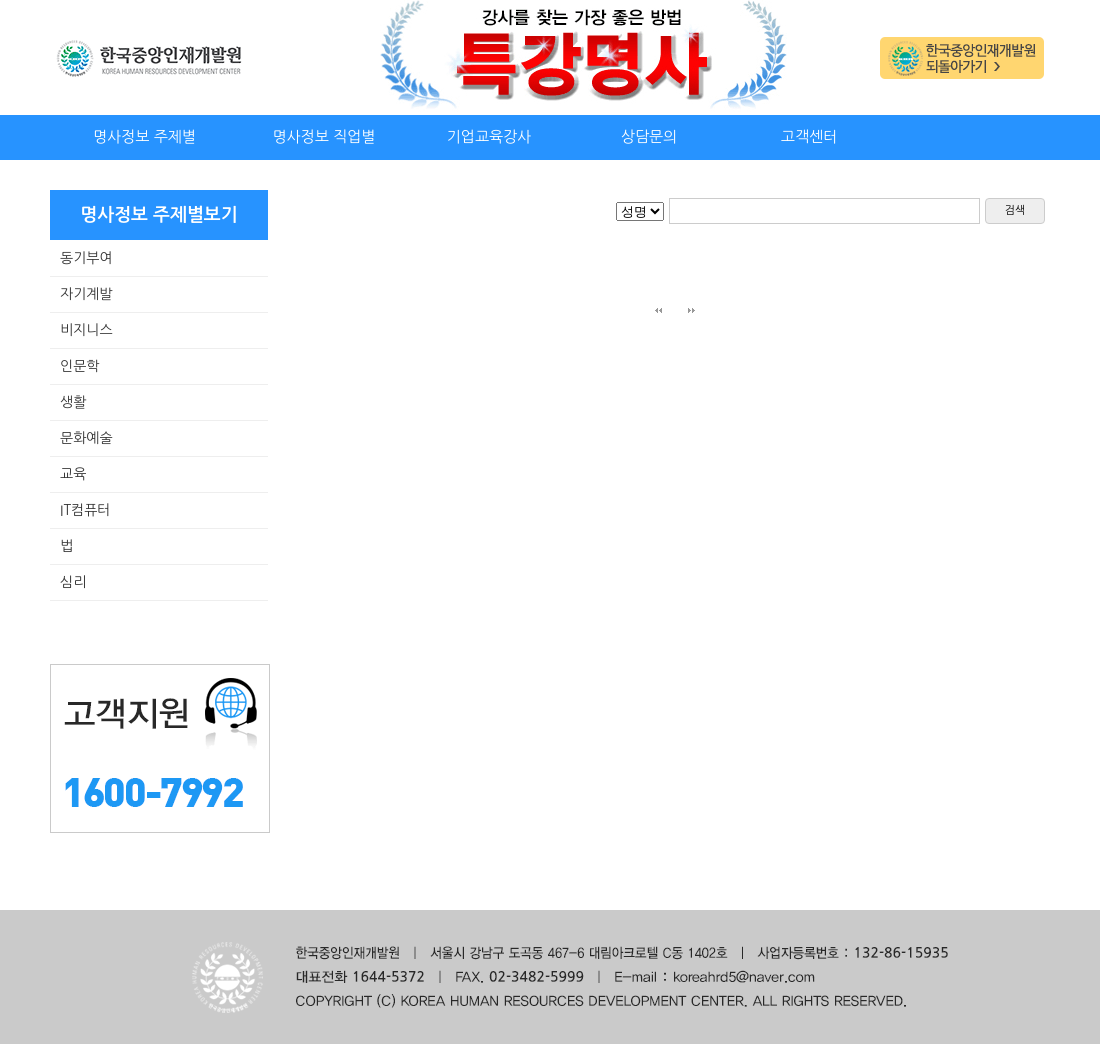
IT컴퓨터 (85, 510)
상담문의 (649, 136)
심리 (73, 582)
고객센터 (809, 136)
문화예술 (86, 438)
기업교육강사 (489, 136)
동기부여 (86, 258)
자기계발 (86, 294)
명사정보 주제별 (144, 136)
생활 (73, 402)
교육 (73, 474)
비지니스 (86, 330)
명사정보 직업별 (324, 136)
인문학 (79, 366)
